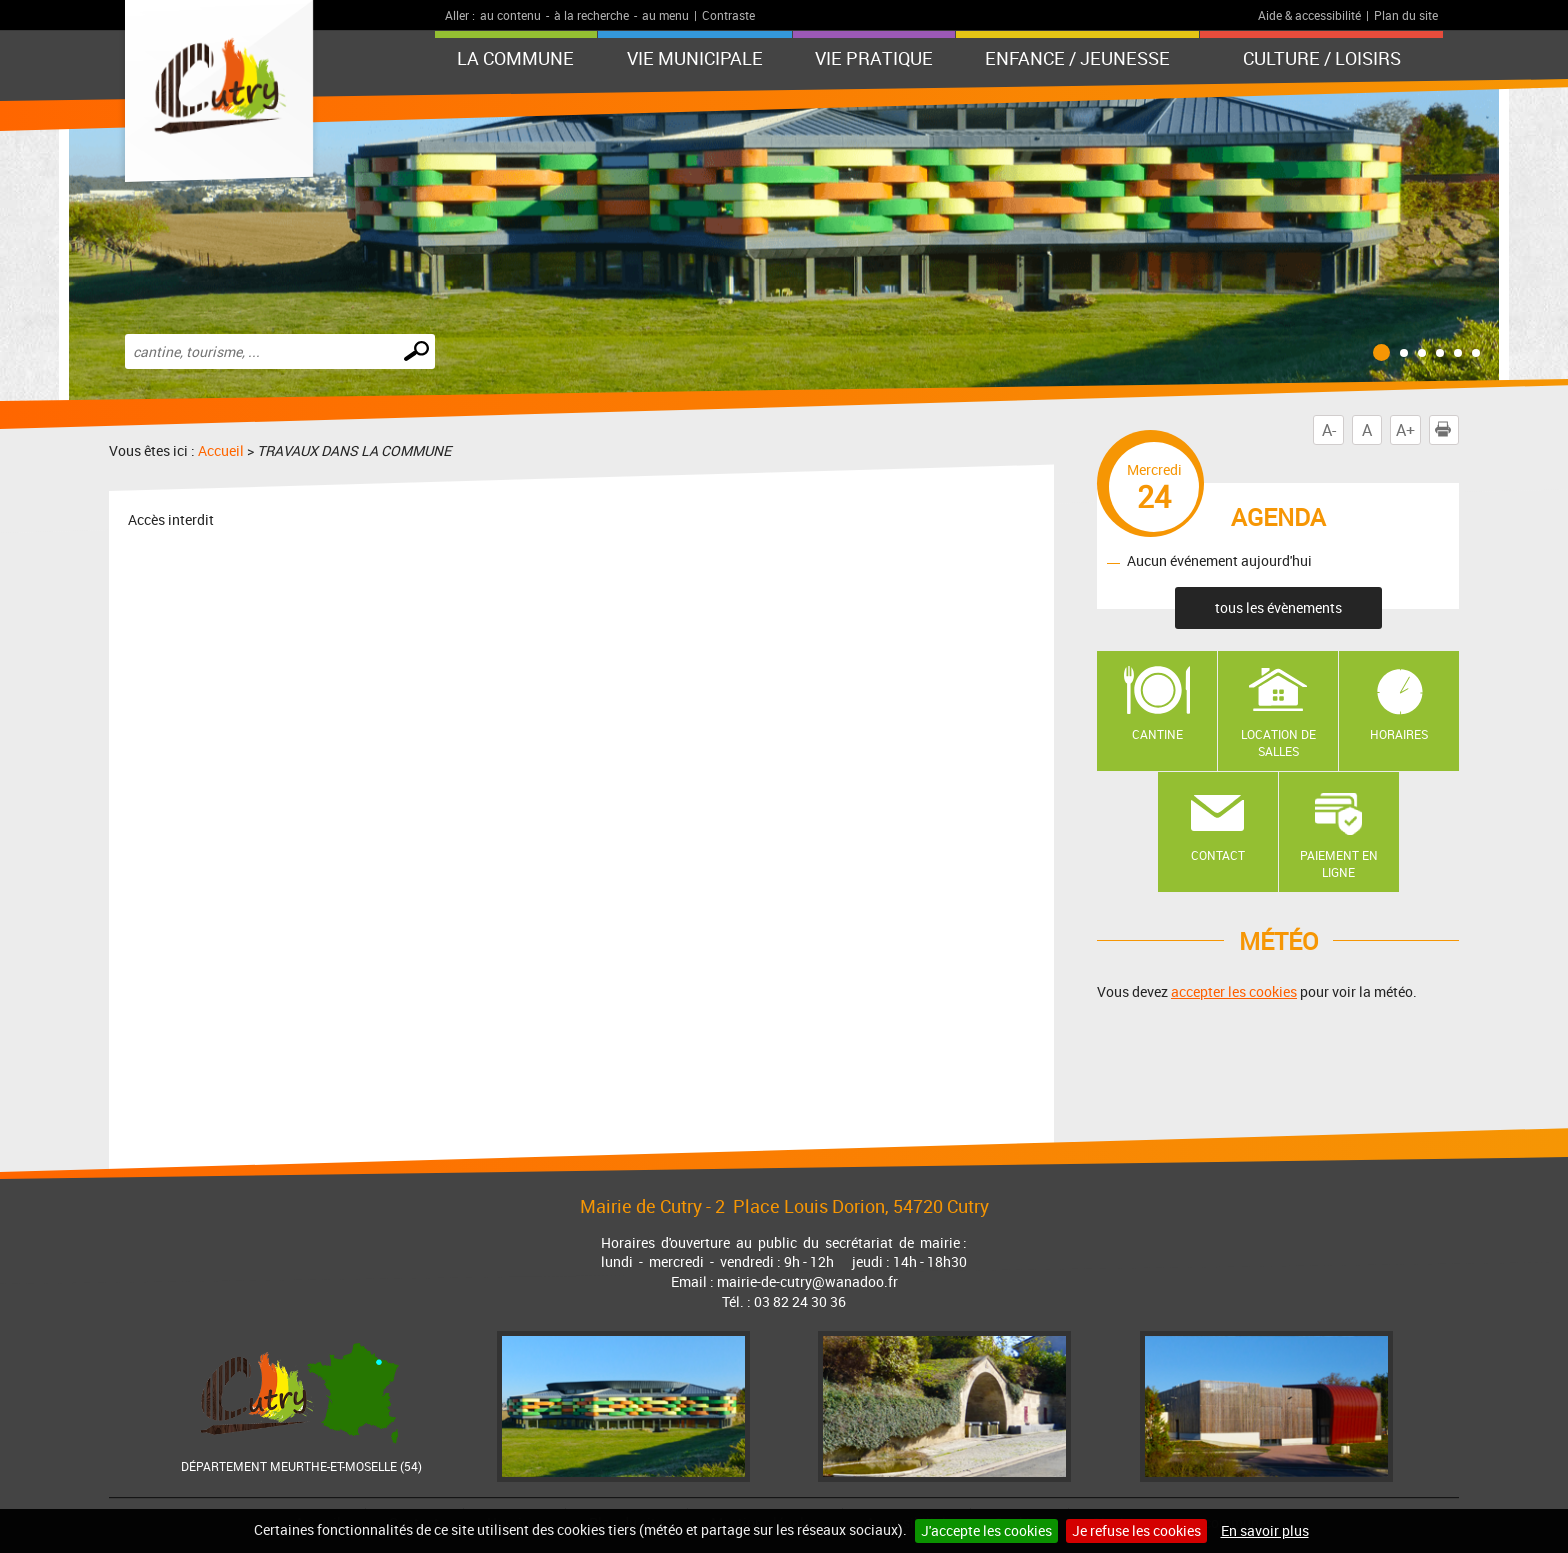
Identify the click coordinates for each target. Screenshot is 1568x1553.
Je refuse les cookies (1136, 1530)
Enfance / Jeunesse (1077, 58)
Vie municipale (695, 58)
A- (1329, 430)
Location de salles (1278, 742)
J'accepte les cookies (986, 1530)
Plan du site (1406, 15)
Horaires (1399, 734)
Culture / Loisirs (1322, 58)
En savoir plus (1265, 1530)
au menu (665, 15)
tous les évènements (1278, 607)
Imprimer (1447, 430)
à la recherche (591, 15)
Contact (1218, 855)
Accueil (221, 450)
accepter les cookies (1234, 991)
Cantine (1157, 734)
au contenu (510, 15)
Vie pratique (874, 58)
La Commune (515, 58)
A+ (1405, 430)
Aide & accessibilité (1309, 15)
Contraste (728, 15)
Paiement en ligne (1339, 863)
